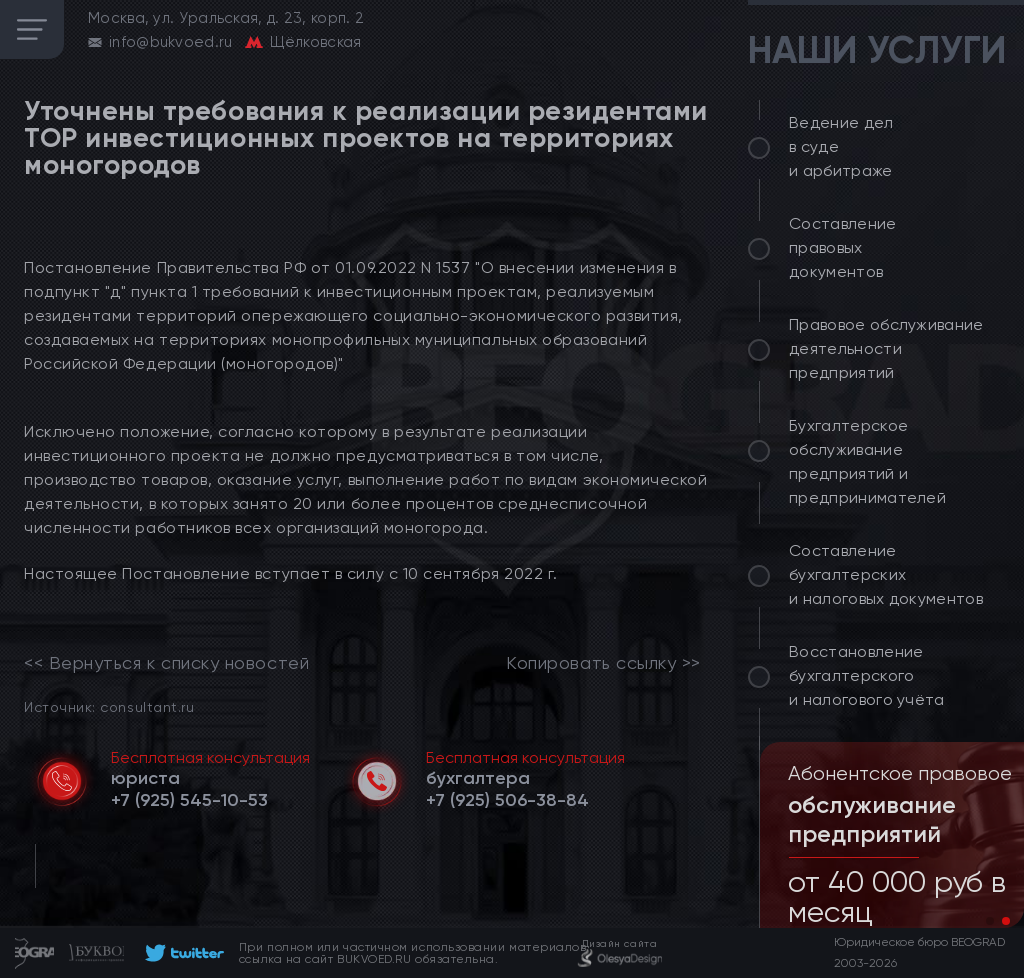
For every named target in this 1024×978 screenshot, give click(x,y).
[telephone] (189, 800)
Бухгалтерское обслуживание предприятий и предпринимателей (867, 461)
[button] (990, 921)
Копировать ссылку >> (603, 663)
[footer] (181, 953)
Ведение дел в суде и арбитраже (841, 146)
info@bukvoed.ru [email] (171, 42)
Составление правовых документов (843, 247)
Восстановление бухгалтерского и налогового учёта (867, 675)
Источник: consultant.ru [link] (109, 706)
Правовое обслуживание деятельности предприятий (886, 348)
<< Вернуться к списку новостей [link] (166, 663)
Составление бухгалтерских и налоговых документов (886, 574)
